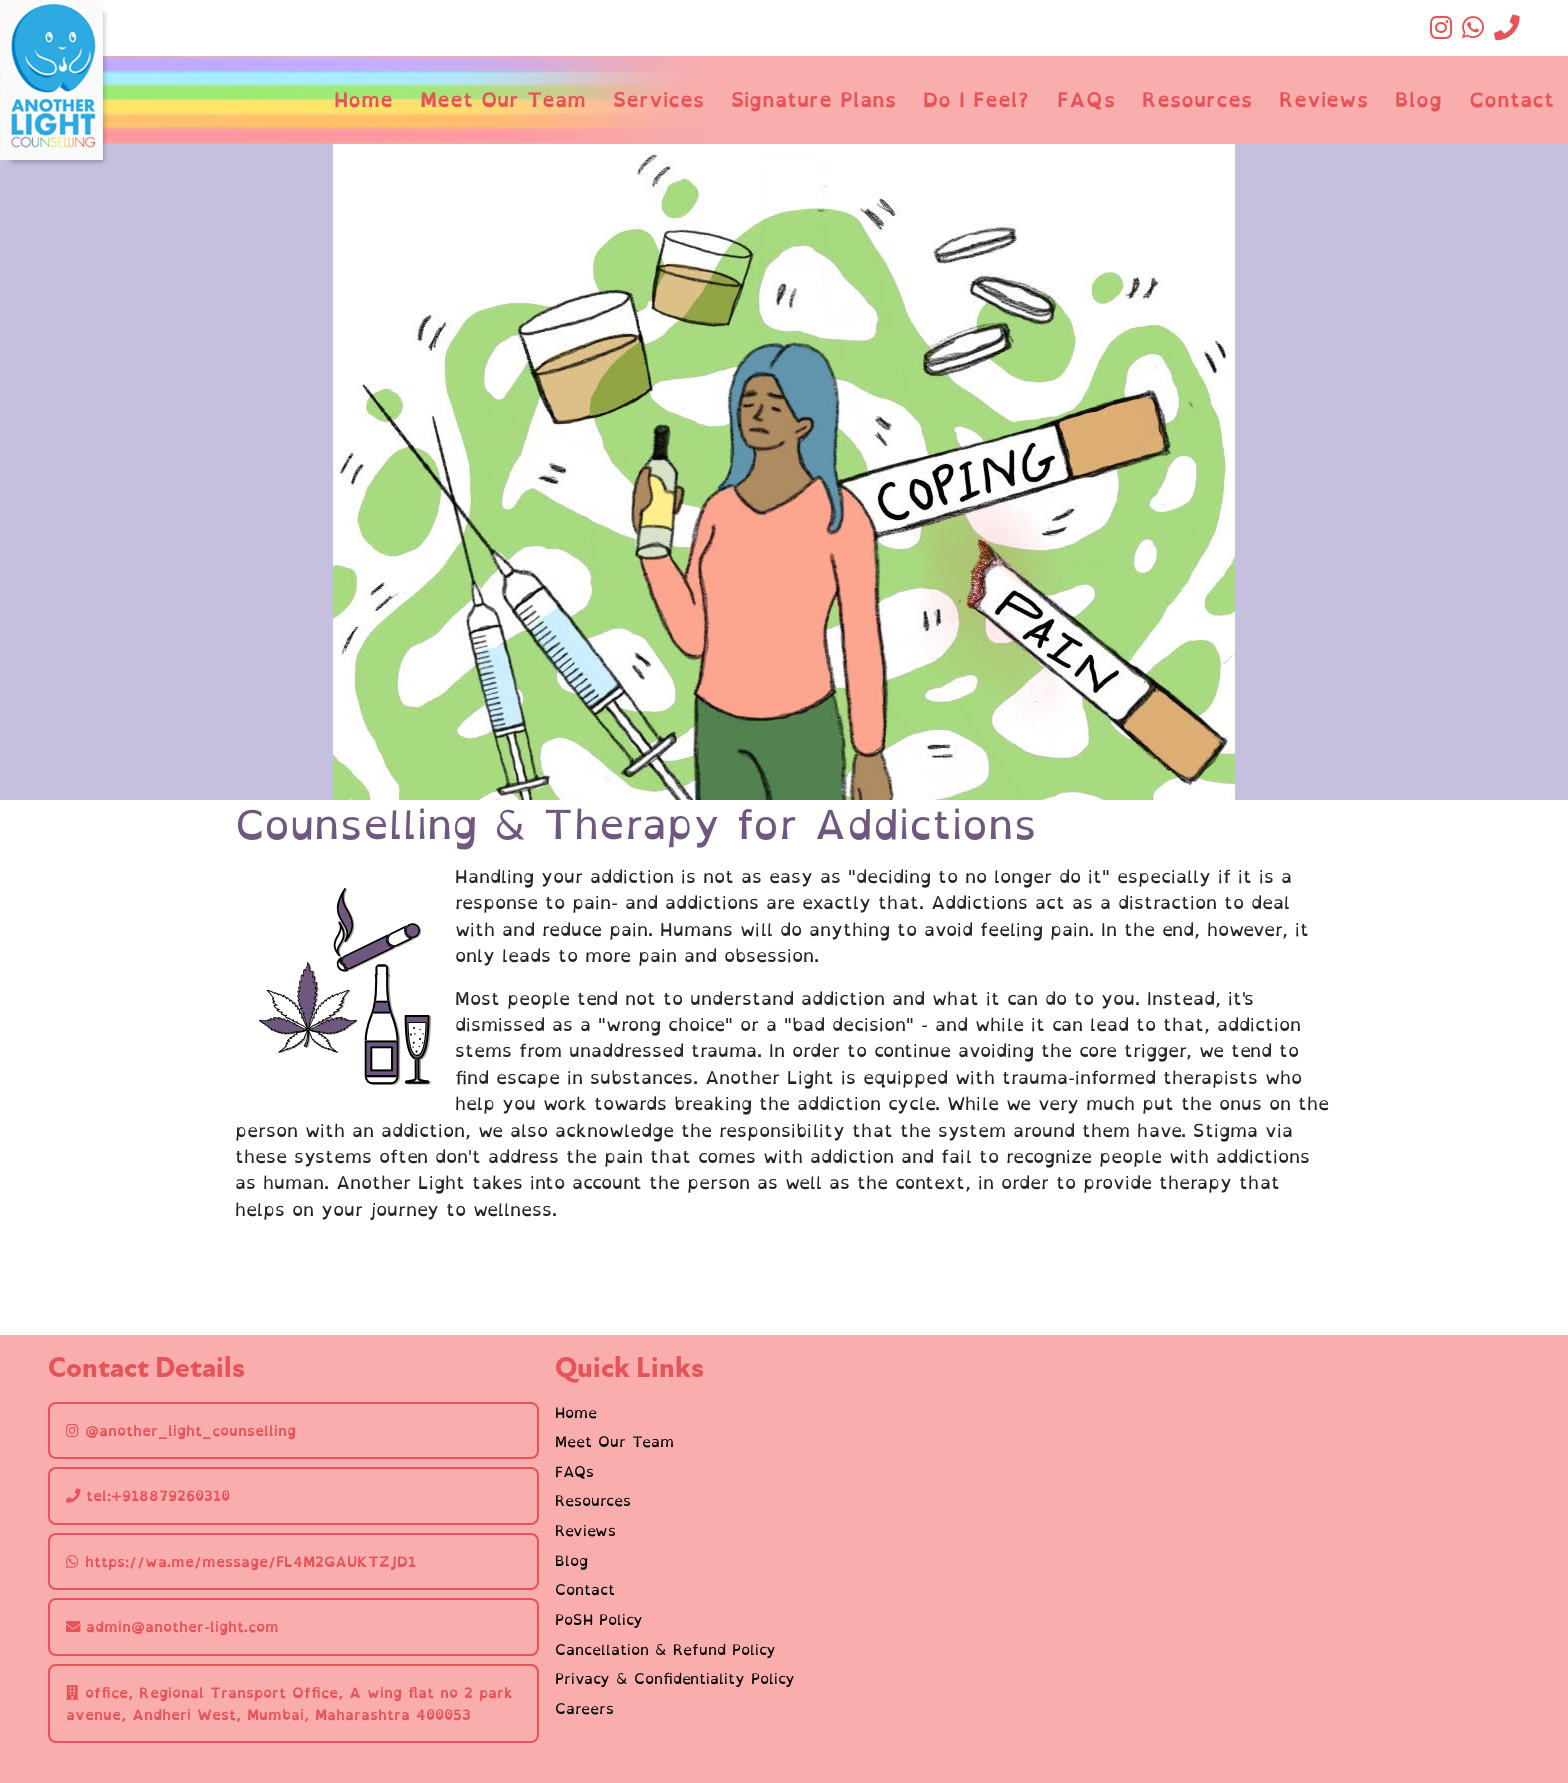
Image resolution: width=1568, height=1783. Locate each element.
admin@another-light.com (172, 1626)
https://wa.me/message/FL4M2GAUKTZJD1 (241, 1561)
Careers (584, 1709)
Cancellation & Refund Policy (665, 1650)
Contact (1511, 99)
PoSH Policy (599, 1620)
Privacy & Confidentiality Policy (675, 1679)
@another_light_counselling (181, 1430)
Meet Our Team (503, 99)
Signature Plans (813, 99)
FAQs (1086, 99)
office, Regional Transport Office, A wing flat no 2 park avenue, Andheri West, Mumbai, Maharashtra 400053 (290, 1703)
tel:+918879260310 (148, 1495)
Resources (1197, 99)
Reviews (1323, 99)
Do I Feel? (976, 99)
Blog (1418, 99)
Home (363, 99)
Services (658, 99)
